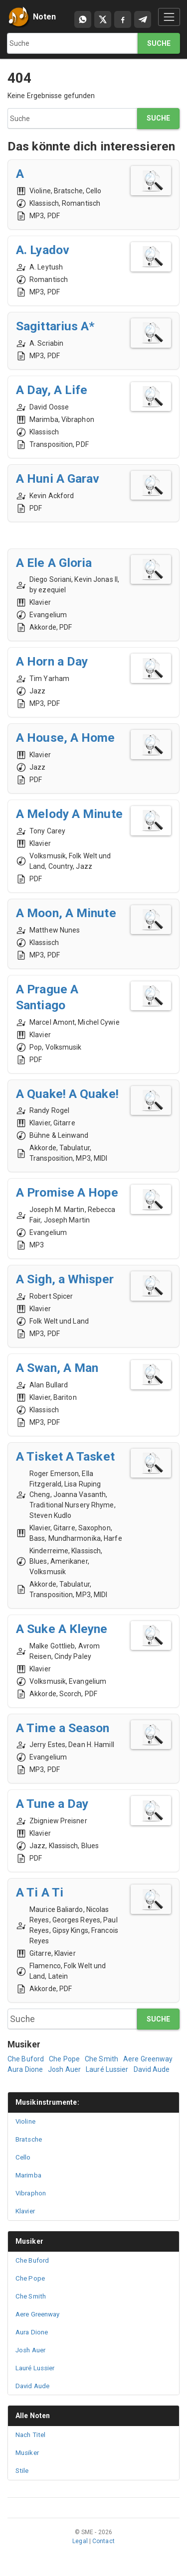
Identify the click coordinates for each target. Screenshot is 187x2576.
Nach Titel (30, 2435)
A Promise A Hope (67, 1192)
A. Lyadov (42, 250)
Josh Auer (64, 2069)
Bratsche (28, 2139)
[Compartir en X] (102, 19)
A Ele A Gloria (54, 562)
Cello (23, 2157)
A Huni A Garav (57, 478)
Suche (159, 43)
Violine (25, 2121)
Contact (103, 2541)
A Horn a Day (52, 661)
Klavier (25, 2211)
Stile (22, 2470)
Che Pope (64, 2059)
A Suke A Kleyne (62, 1629)
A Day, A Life (51, 390)
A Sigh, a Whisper (65, 1279)
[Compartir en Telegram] (142, 19)
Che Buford (25, 2059)
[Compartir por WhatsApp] (82, 19)
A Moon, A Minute (66, 913)
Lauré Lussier (107, 2069)
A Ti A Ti (39, 1892)
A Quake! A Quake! (67, 1093)
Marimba (28, 2175)
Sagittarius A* (55, 326)
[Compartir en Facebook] (122, 19)
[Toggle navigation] (169, 16)
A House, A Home (65, 737)
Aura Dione (25, 2069)
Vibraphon (30, 2193)
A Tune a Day (52, 1803)
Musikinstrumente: (47, 2102)
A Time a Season (63, 1728)
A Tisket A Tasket (65, 1456)
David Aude (152, 2069)
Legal (80, 2541)
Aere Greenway (148, 2059)
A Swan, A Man (57, 1367)
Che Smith (101, 2059)
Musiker (29, 2241)
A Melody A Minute (69, 814)
